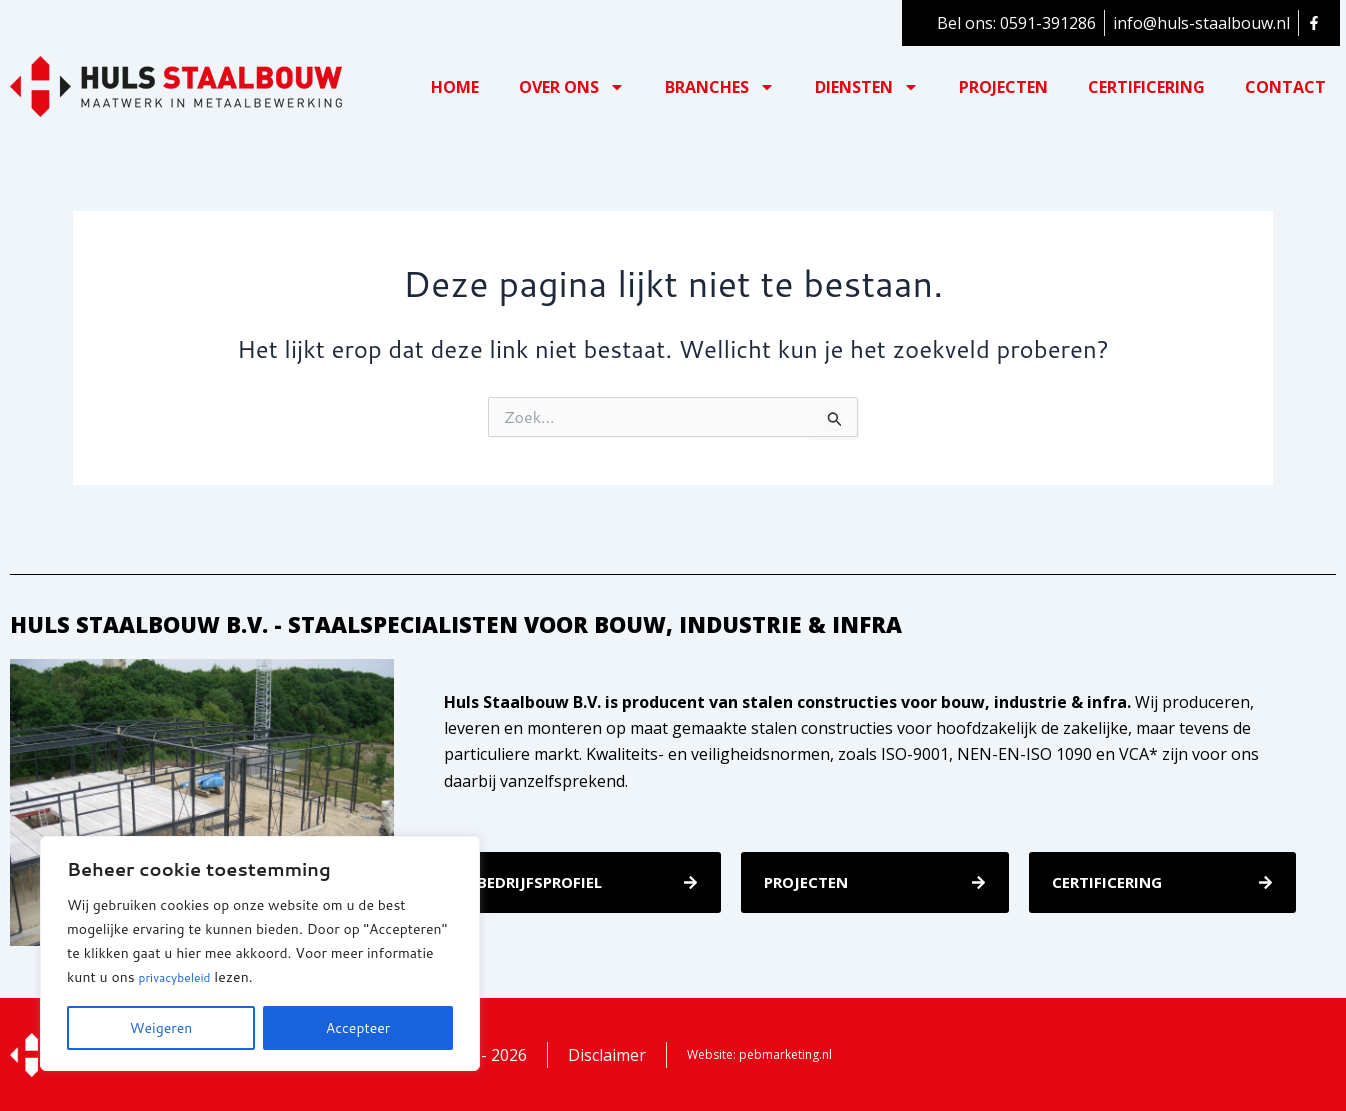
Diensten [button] (867, 87)
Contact (1285, 87)
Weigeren (161, 1028)
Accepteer (358, 1028)
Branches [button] (720, 87)
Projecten (1003, 87)
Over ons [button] (572, 87)
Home (455, 87)
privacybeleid (181, 978)
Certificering (1146, 87)
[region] (260, 954)
